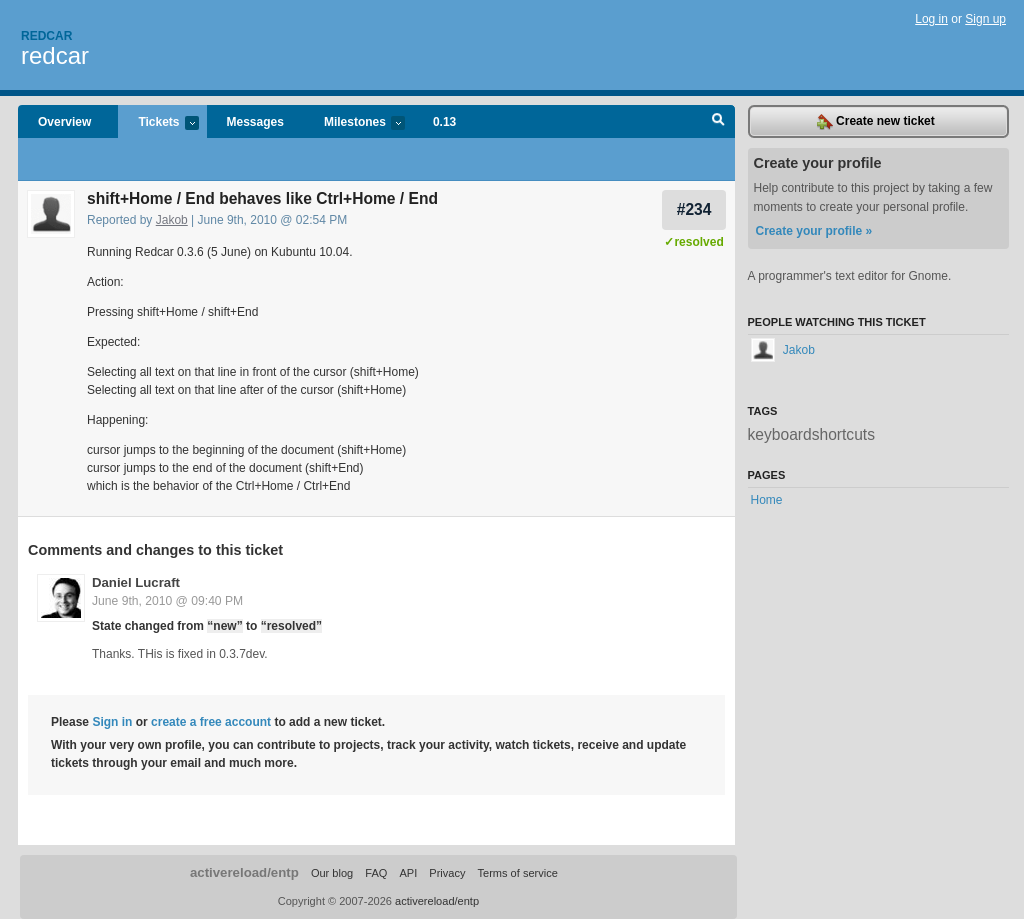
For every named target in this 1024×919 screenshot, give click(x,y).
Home (767, 500)
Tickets (158, 123)
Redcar (46, 36)
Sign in (112, 722)
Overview (64, 122)
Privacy (447, 873)
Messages (255, 122)
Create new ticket (876, 122)
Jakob (172, 220)
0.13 (444, 122)
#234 (694, 209)
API (408, 873)
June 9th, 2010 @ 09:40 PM (167, 601)
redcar (55, 55)
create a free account (211, 722)
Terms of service (518, 873)
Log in (931, 19)
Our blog (332, 873)
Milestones (354, 123)
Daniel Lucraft (136, 582)
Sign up (985, 19)
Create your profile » (814, 231)
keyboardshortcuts (811, 434)
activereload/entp (244, 872)
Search (718, 122)
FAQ (376, 873)
